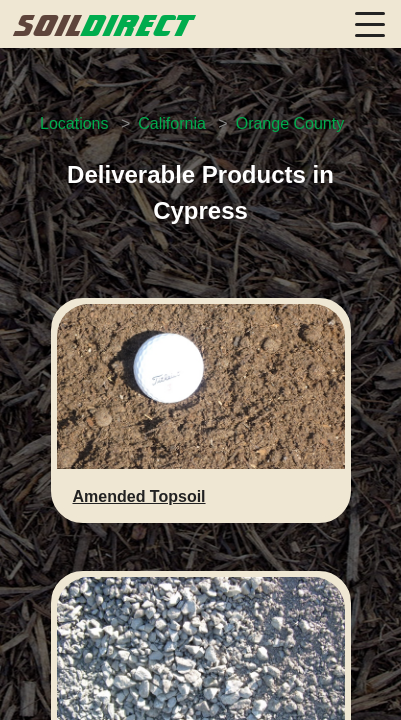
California (172, 123)
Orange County (290, 123)
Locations (74, 123)
